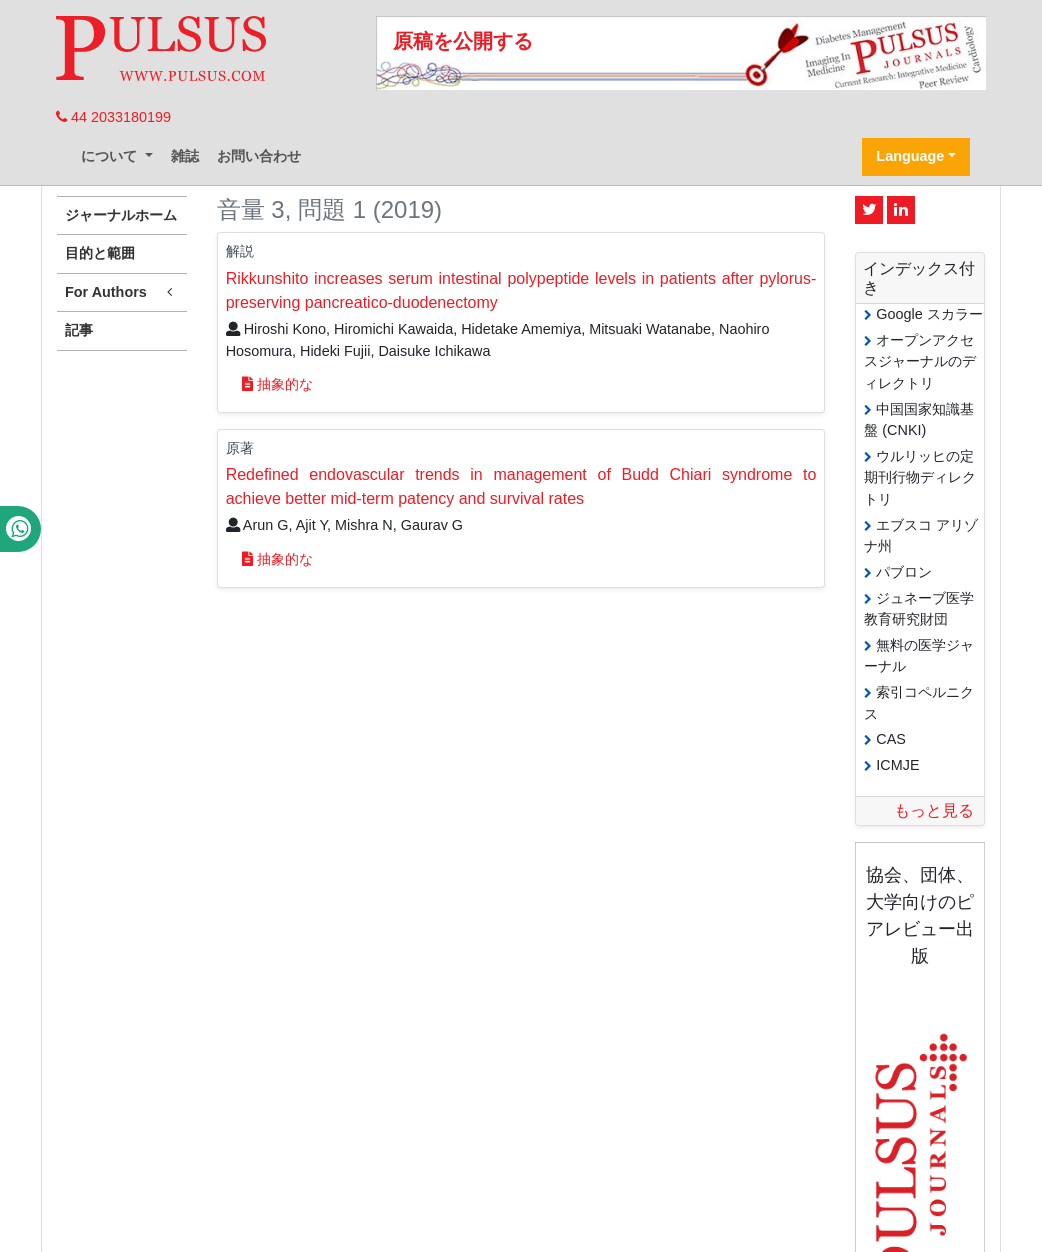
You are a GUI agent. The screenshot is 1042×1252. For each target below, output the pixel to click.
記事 (79, 330)
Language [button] (910, 156)
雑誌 (185, 156)
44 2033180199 (113, 117)
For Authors (122, 292)
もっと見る (934, 810)
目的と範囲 (100, 253)
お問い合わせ (259, 156)
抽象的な (277, 384)
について (111, 156)
